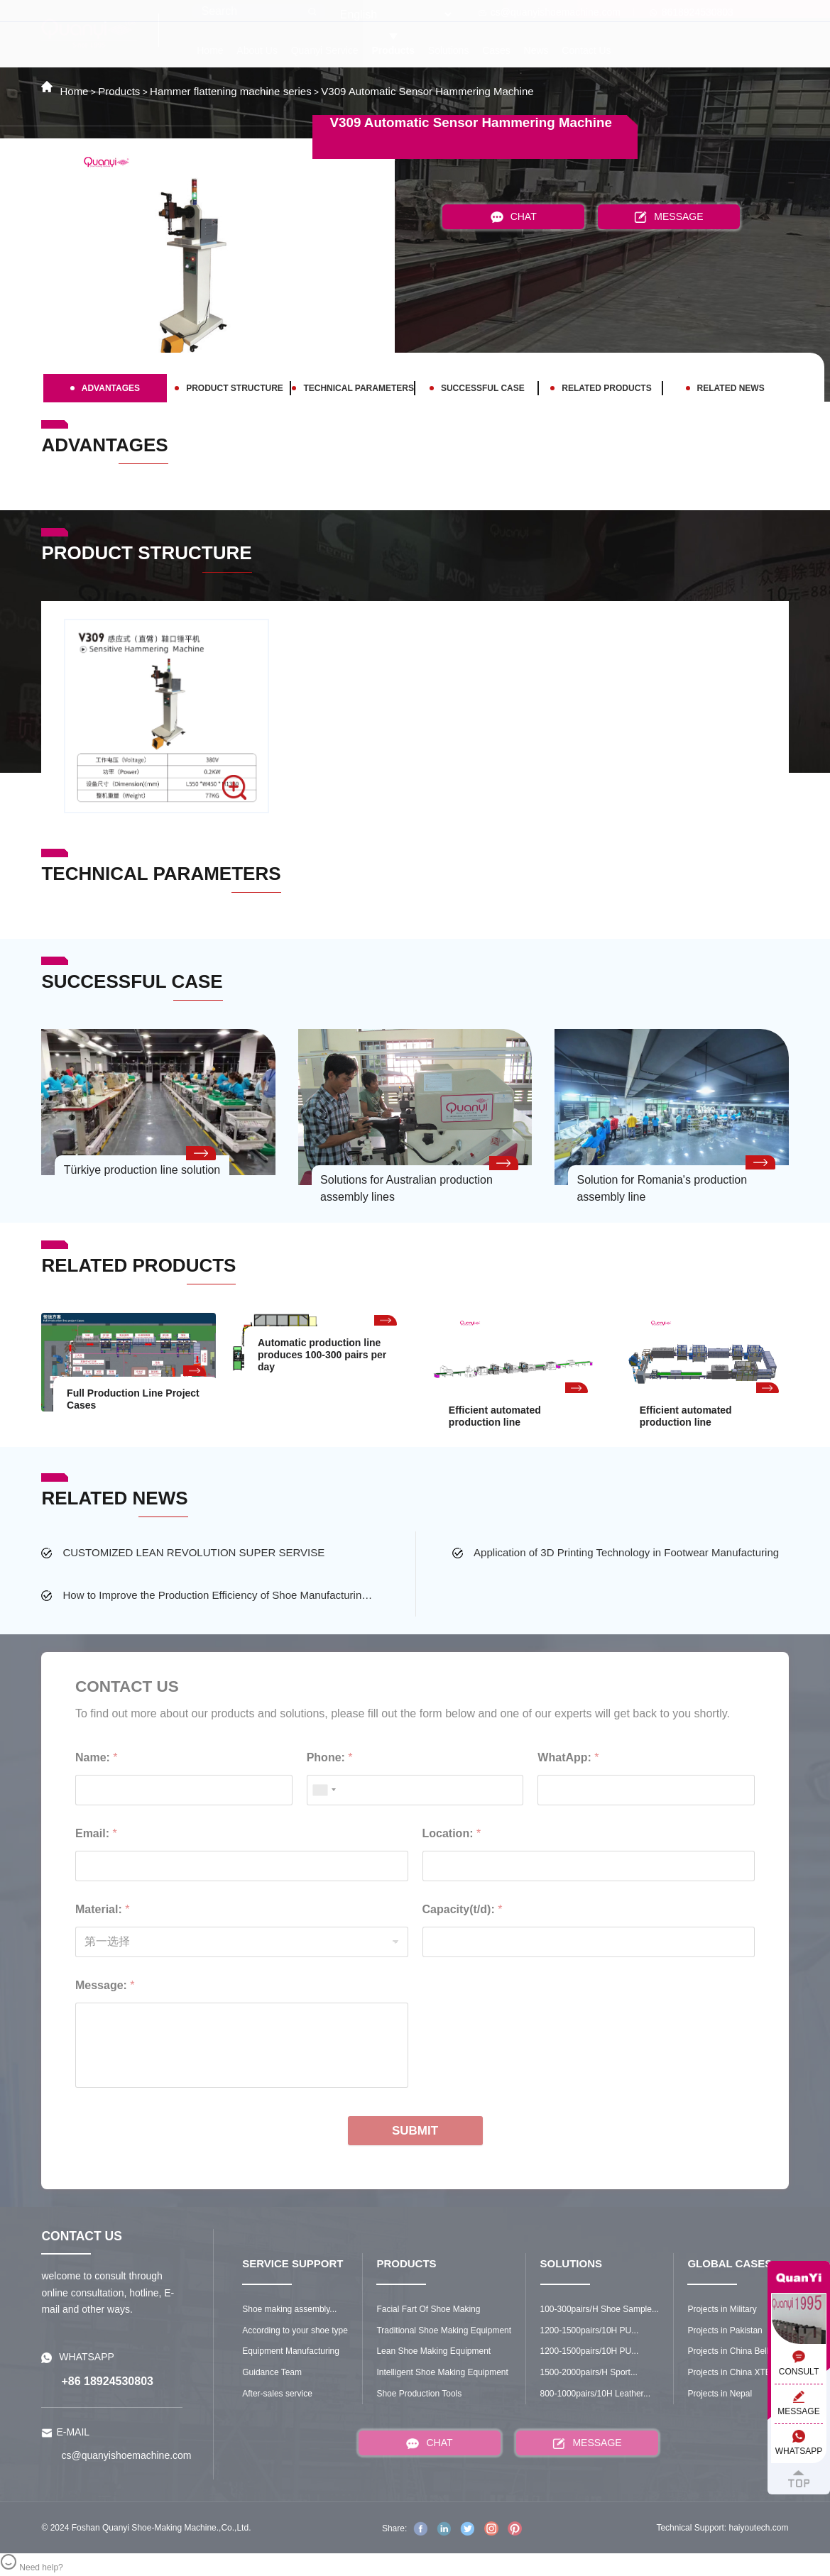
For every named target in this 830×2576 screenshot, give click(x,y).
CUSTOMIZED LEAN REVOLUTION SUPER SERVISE (193, 1552)
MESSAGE (668, 217)
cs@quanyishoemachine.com (550, 12)
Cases (496, 50)
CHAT (514, 217)
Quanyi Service (325, 50)
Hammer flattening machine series (231, 91)
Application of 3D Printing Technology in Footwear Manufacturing (626, 1552)
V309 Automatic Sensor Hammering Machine (427, 91)
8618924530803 (691, 12)
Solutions (448, 50)
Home (210, 50)
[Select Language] (395, 14)
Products (393, 50)
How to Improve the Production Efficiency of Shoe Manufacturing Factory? (219, 1595)
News (536, 50)
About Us (257, 50)
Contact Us (586, 50)
